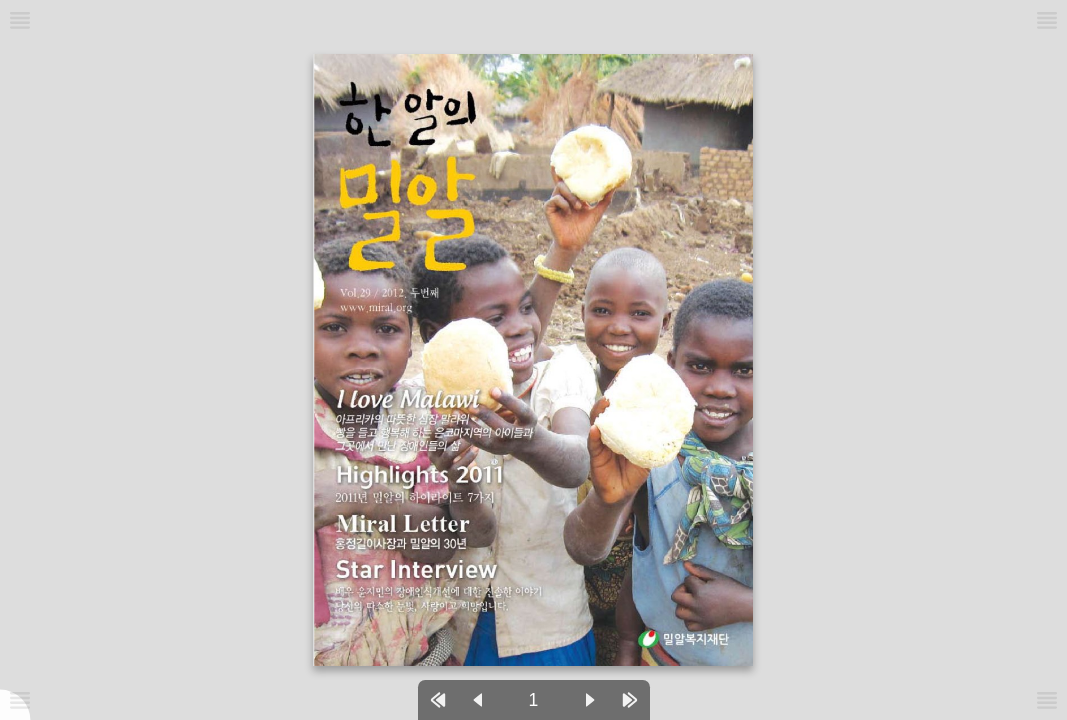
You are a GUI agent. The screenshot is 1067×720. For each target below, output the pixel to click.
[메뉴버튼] (20, 700)
